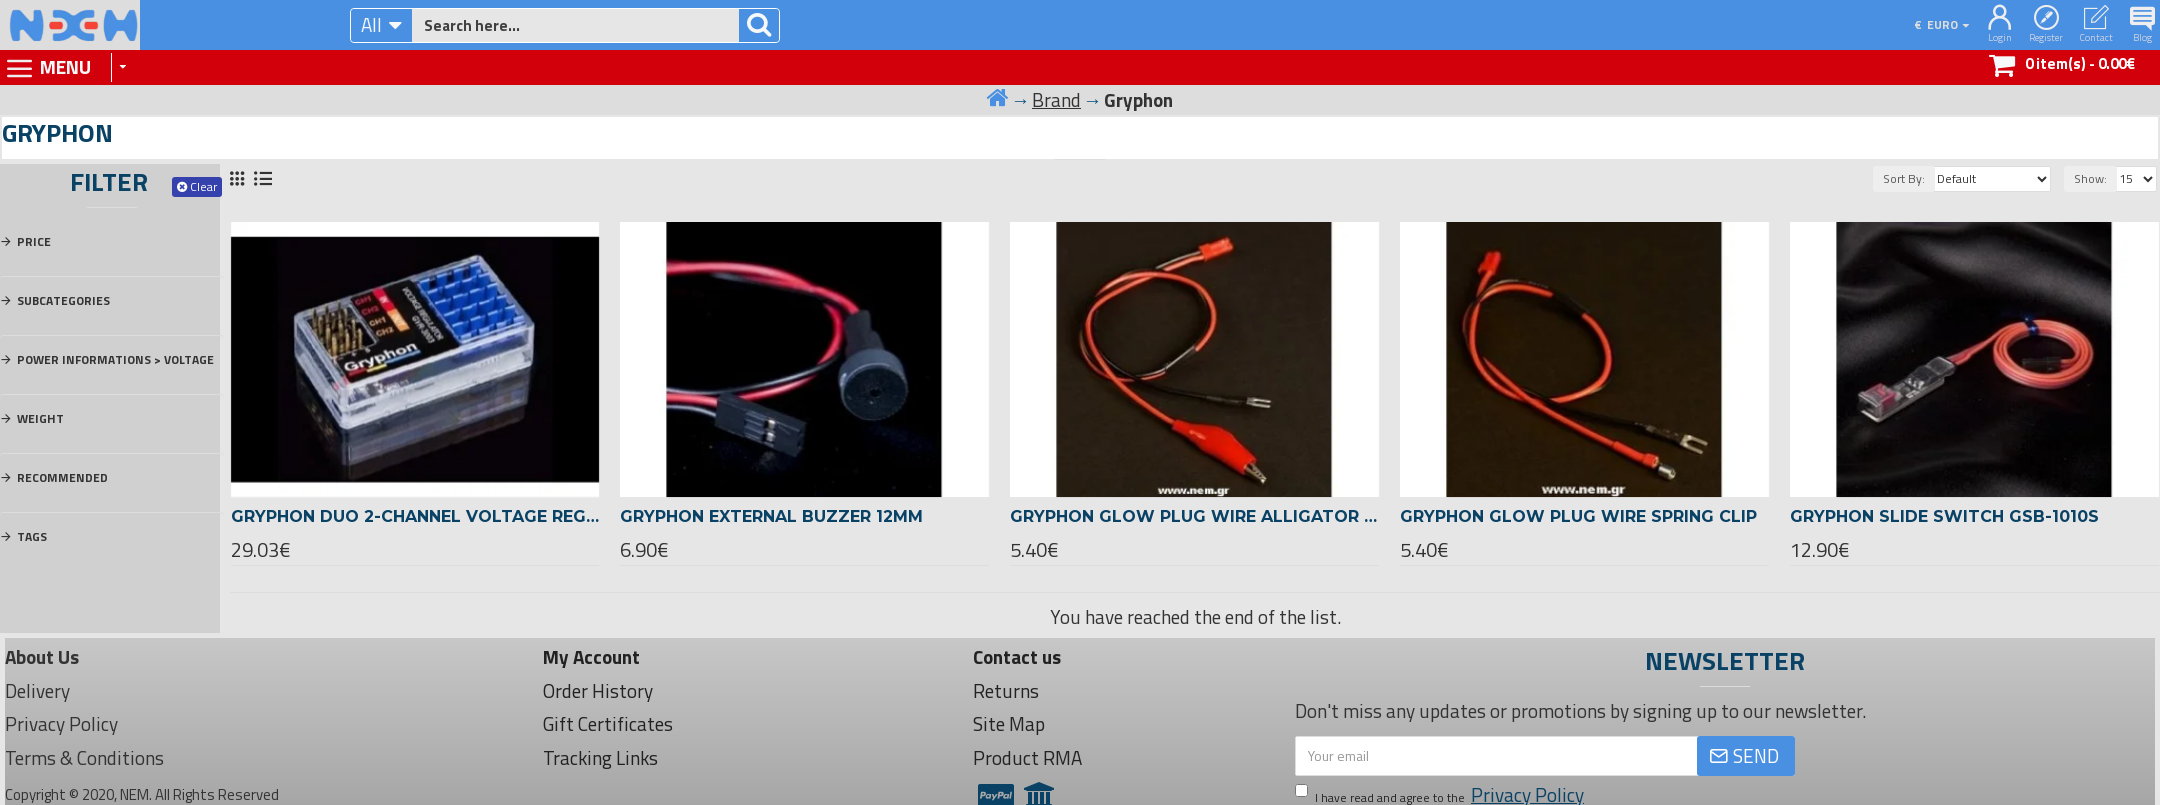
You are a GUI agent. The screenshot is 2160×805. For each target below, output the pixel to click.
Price (34, 241)
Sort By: (1904, 178)
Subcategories (63, 300)
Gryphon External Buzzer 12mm (771, 516)
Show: (2090, 178)
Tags (32, 536)
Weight (40, 418)
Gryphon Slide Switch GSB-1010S (1944, 516)
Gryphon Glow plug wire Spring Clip (1578, 516)
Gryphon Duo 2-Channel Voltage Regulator (415, 516)
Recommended (62, 477)
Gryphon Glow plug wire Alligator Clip (1194, 516)
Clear (203, 186)
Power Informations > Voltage (115, 359)
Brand (1056, 100)
